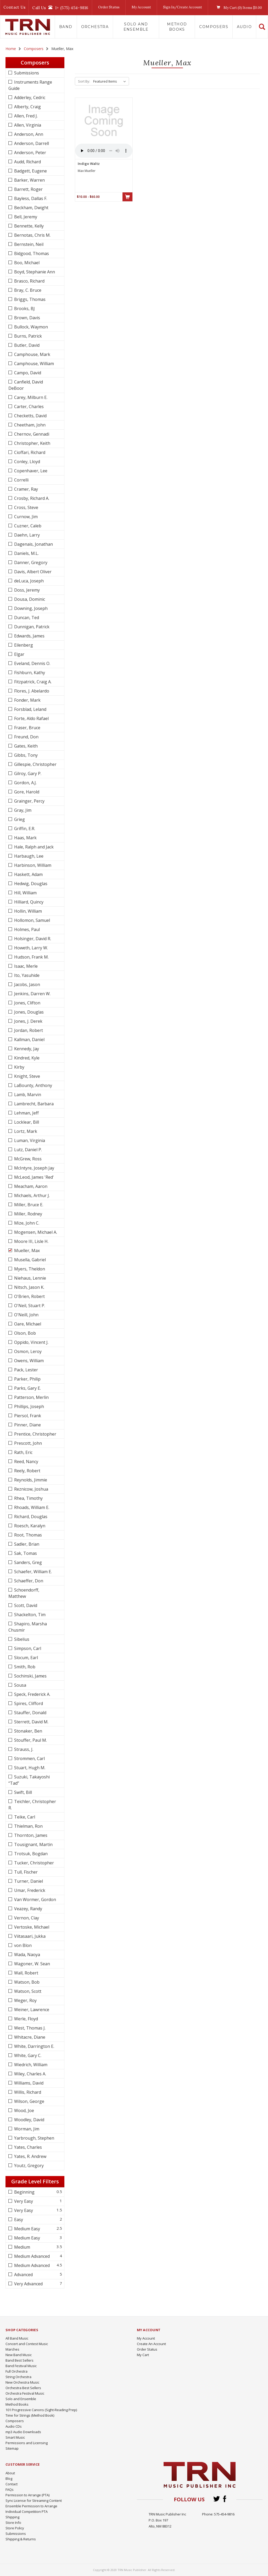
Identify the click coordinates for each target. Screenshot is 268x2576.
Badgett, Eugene (30, 171)
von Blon (22, 1945)
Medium (21, 2247)
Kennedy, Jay (26, 1049)
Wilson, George (28, 2101)
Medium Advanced (31, 2256)
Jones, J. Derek (27, 1021)
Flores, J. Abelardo (31, 691)
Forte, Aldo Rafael (31, 718)
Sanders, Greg (27, 1562)
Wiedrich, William (30, 2065)
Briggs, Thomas (29, 299)
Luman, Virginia (29, 1140)
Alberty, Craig (27, 107)
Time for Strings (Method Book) (29, 2415)
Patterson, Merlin (31, 1397)
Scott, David (25, 1605)
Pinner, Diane (27, 1425)
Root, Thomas (27, 1535)
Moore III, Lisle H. (30, 1241)
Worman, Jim (26, 2129)
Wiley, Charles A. (29, 2074)
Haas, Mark (25, 838)
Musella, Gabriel (29, 1260)
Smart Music (15, 2437)
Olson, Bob (24, 1333)
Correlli (21, 480)
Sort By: (84, 81)
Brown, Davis (26, 318)
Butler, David (26, 345)
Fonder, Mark (27, 700)
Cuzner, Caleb (27, 526)
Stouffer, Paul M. (30, 1740)
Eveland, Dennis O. (31, 663)
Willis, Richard (27, 2092)
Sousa (19, 1685)
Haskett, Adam (28, 874)
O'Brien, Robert (29, 1296)
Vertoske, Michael (31, 1927)
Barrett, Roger (28, 189)
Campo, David (27, 373)
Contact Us (14, 7)
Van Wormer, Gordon (34, 1899)
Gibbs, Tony (25, 755)
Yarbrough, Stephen (33, 2138)
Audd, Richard (27, 162)
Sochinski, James (30, 1676)
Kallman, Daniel (28, 1039)
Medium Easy (26, 2229)
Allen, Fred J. (25, 116)
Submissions (26, 73)
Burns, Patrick (27, 336)
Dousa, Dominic (29, 599)
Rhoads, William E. (31, 1507)
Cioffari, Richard (29, 452)
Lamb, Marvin (27, 1094)
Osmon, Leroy (27, 1351)
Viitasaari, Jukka (29, 1936)
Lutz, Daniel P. (27, 1149)
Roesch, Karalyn (29, 1526)
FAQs (9, 2489)
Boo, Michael (26, 263)
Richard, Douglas (30, 1516)
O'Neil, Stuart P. (29, 1305)
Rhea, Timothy (28, 1498)
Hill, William (25, 893)
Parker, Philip (27, 1379)
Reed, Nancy (25, 1461)
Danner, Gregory (30, 562)
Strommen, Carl (29, 1758)
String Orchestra (18, 2376)
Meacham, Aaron (30, 1186)
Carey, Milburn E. (30, 397)
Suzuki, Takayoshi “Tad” (29, 1780)
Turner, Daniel (28, 1881)
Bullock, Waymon (30, 327)
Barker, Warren (29, 180)
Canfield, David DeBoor (25, 385)
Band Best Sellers (19, 2360)
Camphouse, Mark (31, 354)
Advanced (23, 2274)
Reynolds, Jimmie (30, 1480)
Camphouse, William (33, 363)
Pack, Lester (25, 1370)
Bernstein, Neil (28, 244)
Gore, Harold (26, 792)
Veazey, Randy (27, 1909)
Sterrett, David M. (30, 1722)
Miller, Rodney (27, 1214)
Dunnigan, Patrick (31, 627)
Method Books (177, 27)
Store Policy (14, 2528)
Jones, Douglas (28, 1012)
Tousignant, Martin (33, 1844)
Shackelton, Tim (29, 1614)
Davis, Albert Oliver (32, 572)
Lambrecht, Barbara (33, 1104)
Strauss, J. (23, 1749)
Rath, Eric (22, 1452)
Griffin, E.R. (24, 828)
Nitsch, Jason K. (28, 1287)
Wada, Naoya (26, 1954)
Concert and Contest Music (26, 2343)
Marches (12, 2349)
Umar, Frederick (29, 1890)
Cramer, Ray (25, 489)
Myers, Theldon (29, 1269)
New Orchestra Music (22, 2382)
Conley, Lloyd (26, 461)
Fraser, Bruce (26, 727)
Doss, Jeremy (26, 590)
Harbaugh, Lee (28, 856)
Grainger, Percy (28, 801)
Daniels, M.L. (26, 553)
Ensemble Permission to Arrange (31, 2506)
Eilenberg (23, 645)
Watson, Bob (26, 1982)
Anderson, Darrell (31, 143)
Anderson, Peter (29, 152)
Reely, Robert (26, 1471)
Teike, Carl (24, 1817)
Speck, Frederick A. (31, 1694)
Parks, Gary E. (27, 1388)
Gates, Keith (25, 746)
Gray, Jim (22, 810)
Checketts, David (30, 416)
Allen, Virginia (27, 125)
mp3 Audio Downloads (23, 2431)
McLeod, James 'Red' (33, 1177)
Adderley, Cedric (29, 97)
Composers (213, 26)
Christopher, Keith (31, 443)
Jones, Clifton (26, 1003)
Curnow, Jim (25, 516)
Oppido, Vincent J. (30, 1342)
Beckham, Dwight (30, 207)
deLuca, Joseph (28, 581)
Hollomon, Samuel (31, 920)
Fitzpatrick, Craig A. (32, 682)
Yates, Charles (27, 2147)
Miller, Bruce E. (28, 1205)
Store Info (13, 2522)
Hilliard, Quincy (28, 902)
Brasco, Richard (28, 281)
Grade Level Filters (35, 2181)
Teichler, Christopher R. (32, 1805)
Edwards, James (28, 636)
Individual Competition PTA (26, 2511)
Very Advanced (28, 2284)
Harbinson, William (32, 865)
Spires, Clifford (28, 1703)
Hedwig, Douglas (30, 883)
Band (65, 26)
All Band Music (16, 2338)
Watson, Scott (27, 1991)
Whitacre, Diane (29, 2037)
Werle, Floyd (25, 2019)
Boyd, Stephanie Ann (34, 272)
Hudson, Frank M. (31, 957)
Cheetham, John (29, 425)
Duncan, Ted (26, 617)
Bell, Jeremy (25, 217)
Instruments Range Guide (30, 85)
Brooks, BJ (24, 308)
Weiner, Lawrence (31, 2009)
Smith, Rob (24, 1667)
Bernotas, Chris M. (32, 235)
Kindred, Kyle (26, 1058)
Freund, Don (25, 737)
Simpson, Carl (27, 1648)
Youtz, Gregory (28, 2165)
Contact (11, 2484)
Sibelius (21, 1639)
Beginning (24, 2192)
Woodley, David (28, 2120)
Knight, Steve (26, 1076)
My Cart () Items (238, 7)
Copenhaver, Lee (30, 471)
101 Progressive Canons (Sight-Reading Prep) (41, 2409)
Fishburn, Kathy (29, 672)
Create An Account (151, 2343)
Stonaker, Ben (27, 1731)
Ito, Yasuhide (26, 975)
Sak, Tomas (25, 1553)
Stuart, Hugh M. (29, 1768)
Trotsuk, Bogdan (30, 1854)
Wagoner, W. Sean (31, 1964)
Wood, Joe (23, 2110)
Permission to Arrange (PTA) (27, 2495)
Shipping (12, 2517)
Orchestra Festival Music (24, 2393)
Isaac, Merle (25, 966)
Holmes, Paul (26, 929)
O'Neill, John (25, 1315)
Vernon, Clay (26, 1918)
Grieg (19, 819)
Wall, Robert (25, 1973)
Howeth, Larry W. (30, 948)
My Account (141, 7)
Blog (8, 2478)
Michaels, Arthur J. (31, 1195)
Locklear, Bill (26, 1122)
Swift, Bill (22, 1792)
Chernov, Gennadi (31, 434)
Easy (18, 2219)
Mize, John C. (26, 1223)
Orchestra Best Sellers (23, 2387)
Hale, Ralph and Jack (33, 847)
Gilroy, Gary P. (27, 773)
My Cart (143, 2354)
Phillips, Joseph (28, 1406)
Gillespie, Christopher (35, 764)
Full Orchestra (16, 2371)
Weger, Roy (25, 2000)
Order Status (109, 7)
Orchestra (95, 26)
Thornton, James (30, 1835)
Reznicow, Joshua (30, 1489)
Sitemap (12, 2448)
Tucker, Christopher (33, 1863)
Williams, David (28, 2083)
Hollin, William (27, 911)
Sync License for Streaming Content (33, 2500)
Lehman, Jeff (26, 1113)
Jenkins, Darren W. (32, 994)
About (10, 2473)
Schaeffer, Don (28, 1581)
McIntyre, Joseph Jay (33, 1168)
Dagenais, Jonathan (33, 544)
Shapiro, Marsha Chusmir (27, 1627)
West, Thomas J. (29, 2028)
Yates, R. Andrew (29, 2156)
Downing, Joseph (30, 608)
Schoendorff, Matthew (23, 1593)
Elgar (18, 654)
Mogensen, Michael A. (35, 1232)
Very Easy (23, 2201)
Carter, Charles (28, 406)
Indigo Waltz (89, 163)
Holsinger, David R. (32, 938)
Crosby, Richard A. (31, 498)
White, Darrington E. (33, 2046)
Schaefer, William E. (32, 1571)
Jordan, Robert (28, 1030)
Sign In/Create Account (182, 7)
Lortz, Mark (25, 1131)
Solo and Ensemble (136, 27)
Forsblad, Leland (29, 709)
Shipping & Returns (20, 2539)
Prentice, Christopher (34, 1434)
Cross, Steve (25, 507)
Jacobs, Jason (26, 984)
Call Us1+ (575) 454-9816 (60, 7)
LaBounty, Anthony (32, 1085)
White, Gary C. (27, 2055)
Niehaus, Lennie (29, 1278)
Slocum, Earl (25, 1657)
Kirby (18, 1067)
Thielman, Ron (28, 1826)
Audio (244, 26)
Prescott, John (27, 1443)
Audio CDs (13, 2426)
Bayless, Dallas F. (30, 198)
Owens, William (28, 1360)
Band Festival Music (21, 2365)
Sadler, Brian (26, 1544)
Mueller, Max (26, 1250)
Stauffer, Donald (29, 1712)
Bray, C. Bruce (27, 290)
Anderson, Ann (28, 134)
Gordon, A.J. (25, 783)
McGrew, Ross (27, 1159)
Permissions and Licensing (26, 2442)
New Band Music (18, 2354)
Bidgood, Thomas (31, 253)
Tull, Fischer (25, 1872)
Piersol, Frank (27, 1416)
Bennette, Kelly (28, 226)
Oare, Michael (27, 1324)
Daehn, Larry (26, 535)
